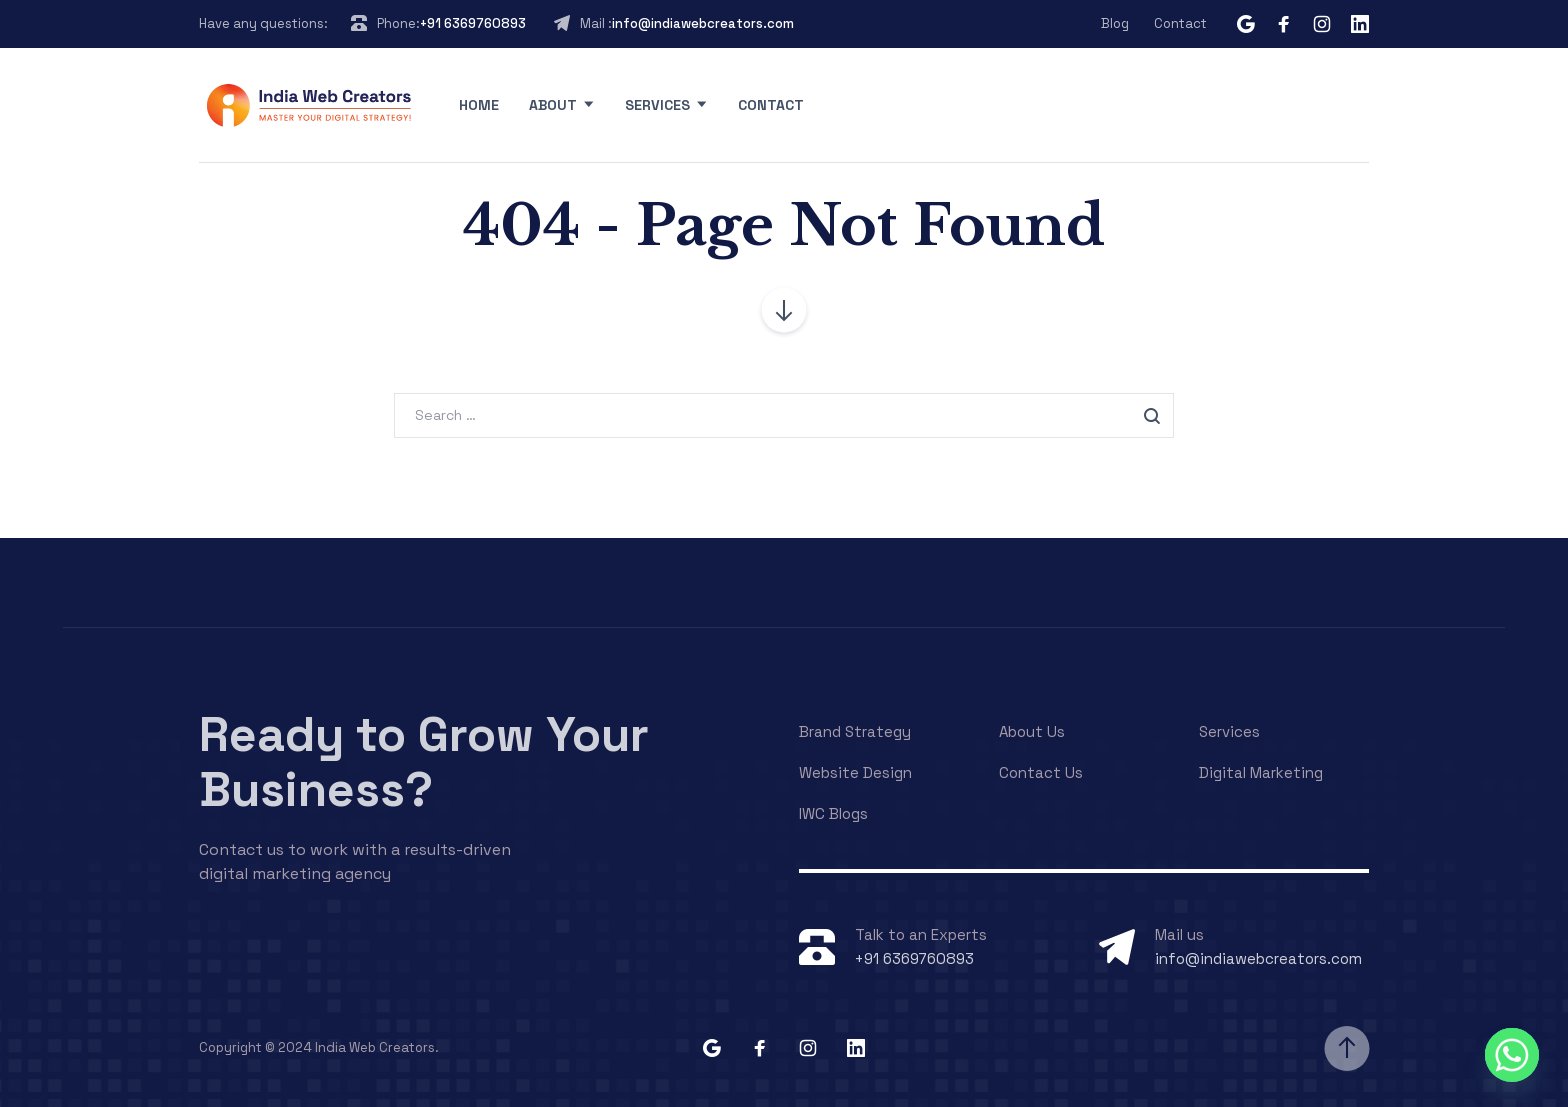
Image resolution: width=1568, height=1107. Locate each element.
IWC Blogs (833, 813)
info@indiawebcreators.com (703, 23)
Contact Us (1041, 772)
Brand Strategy (855, 731)
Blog (1115, 23)
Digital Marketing (1261, 772)
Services (657, 105)
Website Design (855, 772)
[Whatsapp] (1512, 1055)
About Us (1032, 731)
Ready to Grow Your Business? (424, 762)
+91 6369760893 (473, 23)
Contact (1180, 23)
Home (479, 105)
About (553, 105)
